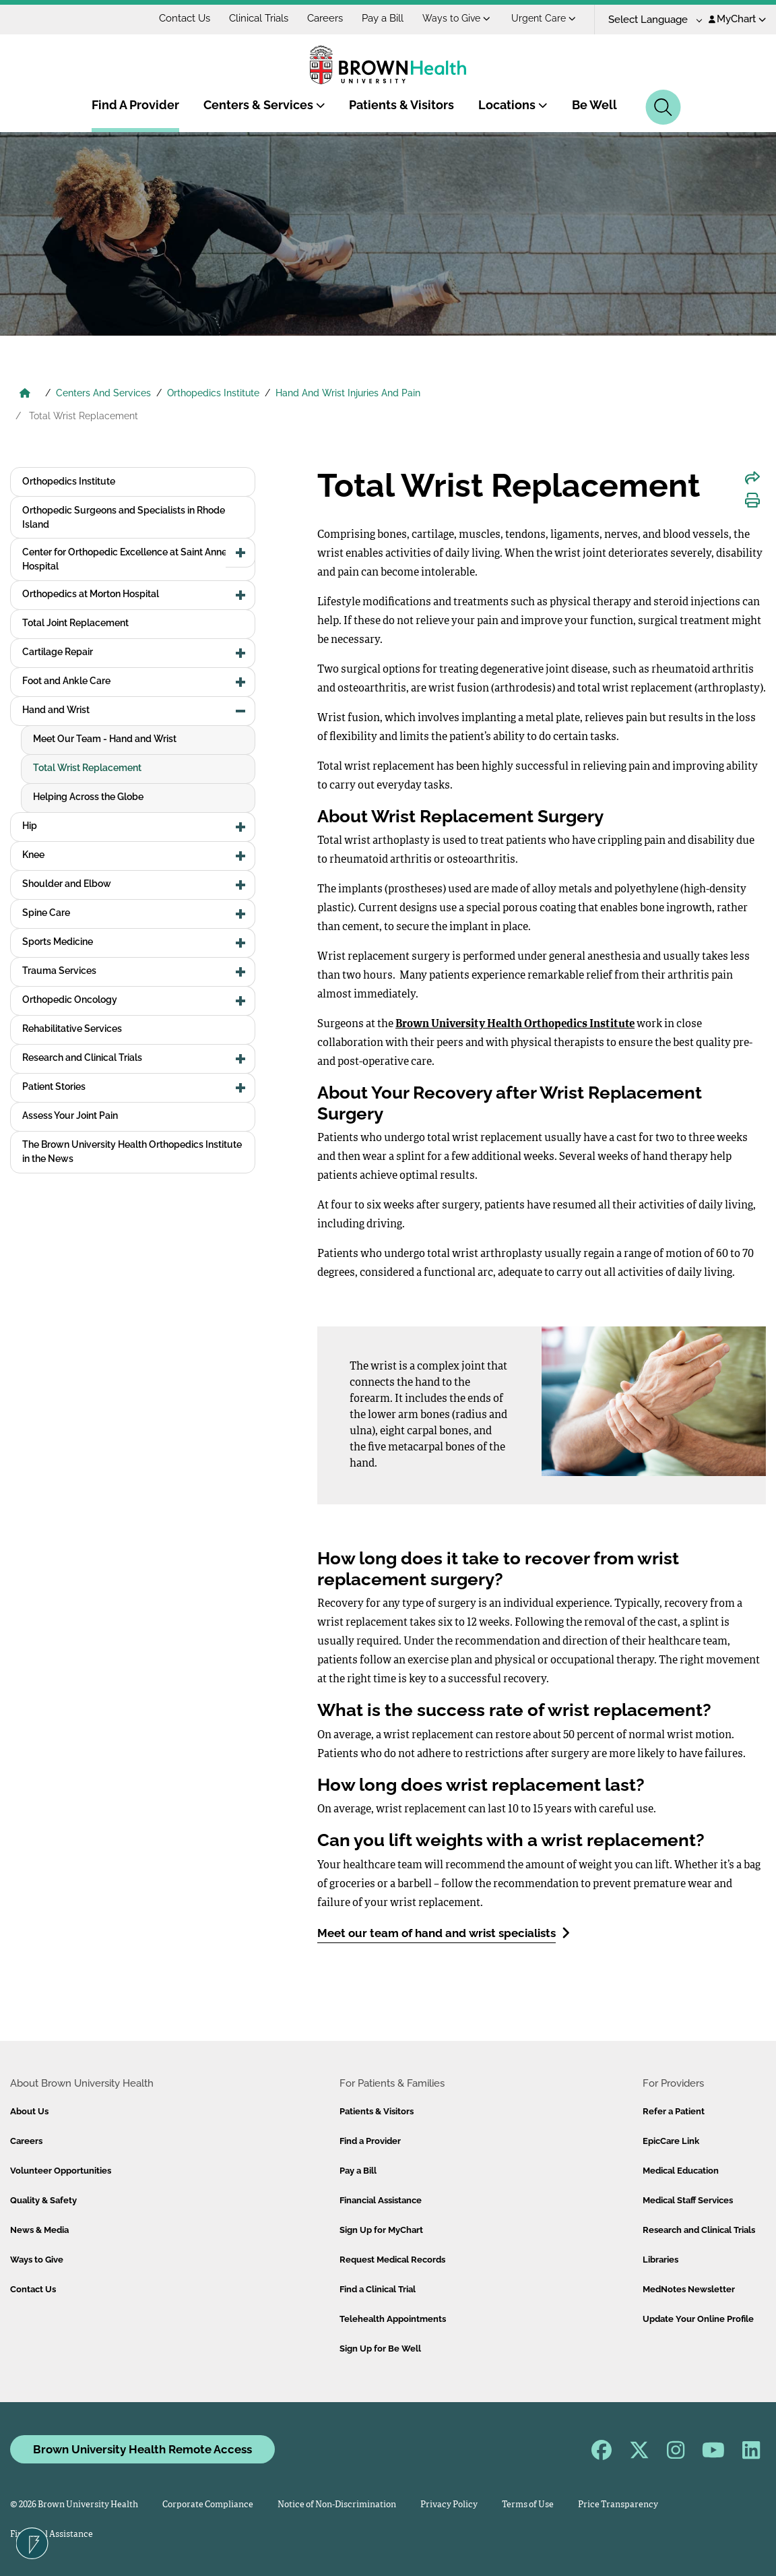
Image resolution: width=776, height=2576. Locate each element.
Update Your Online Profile (698, 2319)
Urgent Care (543, 18)
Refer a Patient (674, 2111)
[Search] (663, 107)
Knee (33, 854)
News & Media (39, 2230)
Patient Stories (54, 1086)
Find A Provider (135, 105)
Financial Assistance (381, 2200)
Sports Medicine (57, 941)
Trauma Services (59, 970)
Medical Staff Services (688, 2200)
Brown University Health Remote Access (142, 2449)
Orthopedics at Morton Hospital (90, 593)
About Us (29, 2111)
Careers (325, 18)
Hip (29, 825)
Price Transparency (618, 2505)
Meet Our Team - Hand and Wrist (104, 738)
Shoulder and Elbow (66, 883)
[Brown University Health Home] (25, 394)
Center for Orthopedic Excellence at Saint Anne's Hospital (128, 559)
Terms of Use (528, 2505)
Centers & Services (264, 105)
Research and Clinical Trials (82, 1057)
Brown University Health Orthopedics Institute (515, 1024)
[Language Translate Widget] (650, 20)
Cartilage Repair (57, 651)
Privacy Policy (449, 2505)
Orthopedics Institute (213, 393)
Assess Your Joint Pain (70, 1115)
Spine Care (46, 912)
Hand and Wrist (56, 709)
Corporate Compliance (207, 2505)
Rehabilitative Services (72, 1028)
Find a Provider (370, 2141)
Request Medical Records (392, 2260)
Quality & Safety (43, 2200)
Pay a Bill (382, 18)
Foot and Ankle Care (66, 680)
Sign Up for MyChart (381, 2230)
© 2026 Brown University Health (74, 2505)
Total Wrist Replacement (87, 767)
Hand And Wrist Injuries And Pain (348, 393)
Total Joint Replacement (75, 622)
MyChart (737, 19)
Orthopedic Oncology (69, 999)
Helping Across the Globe (88, 796)
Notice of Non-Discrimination (337, 2505)
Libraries (660, 2260)
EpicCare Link (671, 2141)
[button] (240, 553)
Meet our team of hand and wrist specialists (443, 1933)
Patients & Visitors (401, 105)
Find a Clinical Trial (378, 2289)
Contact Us (184, 18)
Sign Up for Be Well (380, 2348)
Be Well (594, 105)
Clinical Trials (258, 18)
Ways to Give (456, 18)
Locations (513, 105)
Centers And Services (103, 393)
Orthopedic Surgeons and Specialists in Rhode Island (123, 517)
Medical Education (681, 2171)
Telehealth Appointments (393, 2319)
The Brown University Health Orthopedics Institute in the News (132, 1151)
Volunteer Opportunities (60, 2171)
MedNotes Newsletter (689, 2289)
